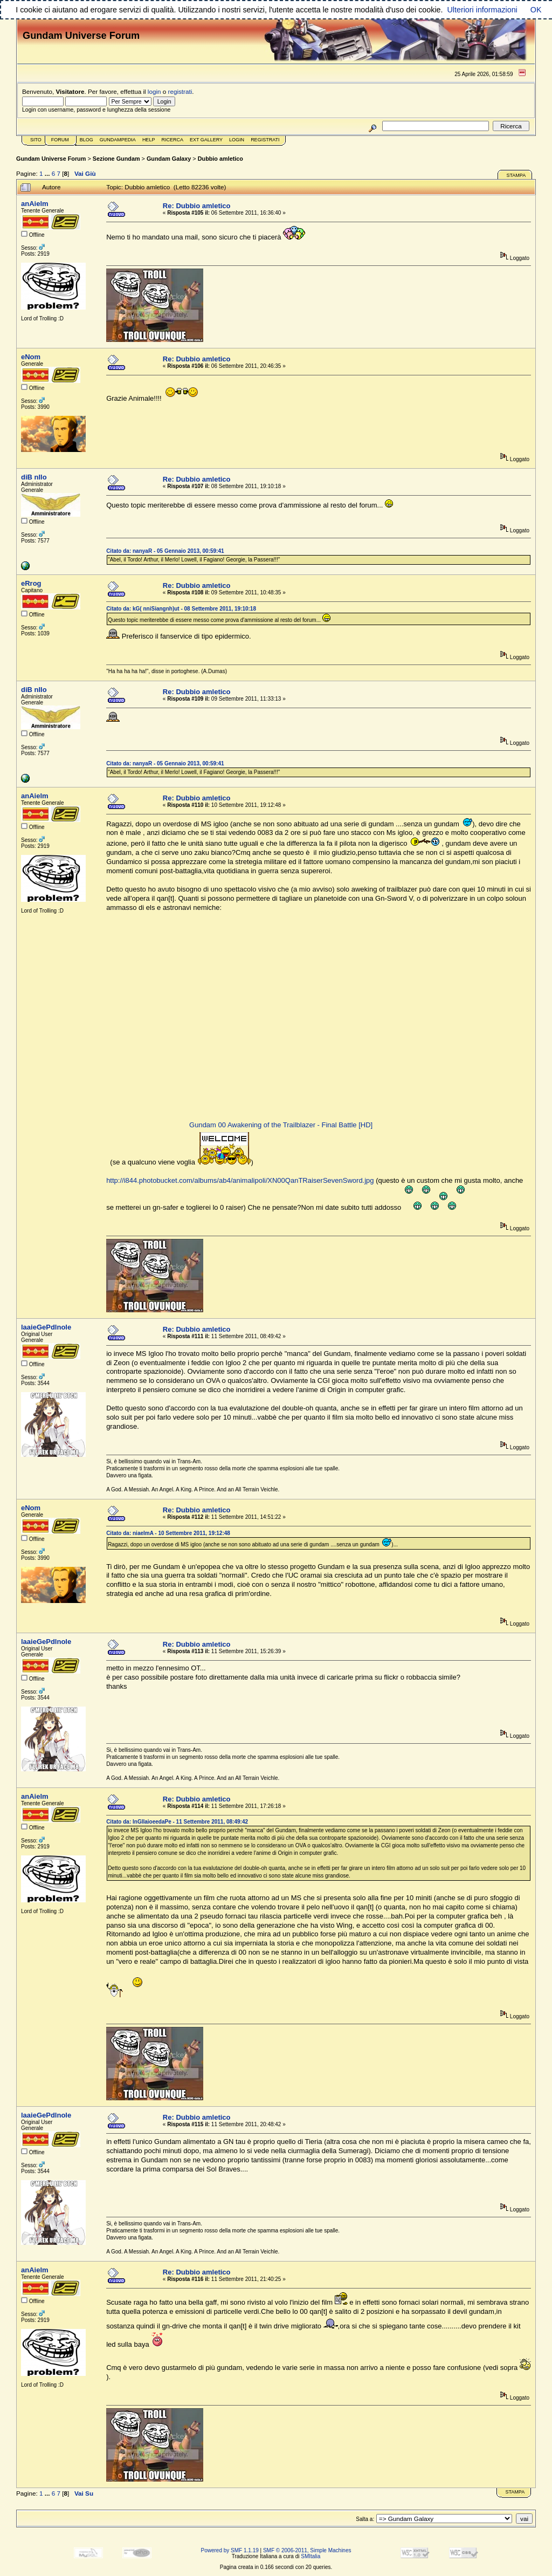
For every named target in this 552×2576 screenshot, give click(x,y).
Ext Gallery (206, 139)
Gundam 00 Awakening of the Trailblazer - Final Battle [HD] (280, 1125)
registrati (180, 91)
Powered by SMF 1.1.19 (230, 2550)
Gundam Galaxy (169, 158)
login (154, 91)
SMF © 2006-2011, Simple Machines (307, 2550)
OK (536, 9)
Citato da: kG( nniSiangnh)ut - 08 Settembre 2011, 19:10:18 (181, 609)
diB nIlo (34, 477)
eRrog (31, 583)
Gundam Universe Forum (51, 158)
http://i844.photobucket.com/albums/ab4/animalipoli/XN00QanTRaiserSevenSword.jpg (240, 1180)
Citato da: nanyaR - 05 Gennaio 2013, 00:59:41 (165, 551)
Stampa (516, 175)
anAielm (35, 204)
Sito (36, 139)
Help (148, 139)
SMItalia (310, 2556)
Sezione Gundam (116, 158)
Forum (60, 139)
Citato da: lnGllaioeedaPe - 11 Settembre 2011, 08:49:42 (177, 1822)
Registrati (265, 139)
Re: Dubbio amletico (197, 206)
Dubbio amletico (220, 158)
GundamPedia (118, 139)
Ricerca (172, 139)
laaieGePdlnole (46, 1327)
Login (236, 139)
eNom (30, 357)
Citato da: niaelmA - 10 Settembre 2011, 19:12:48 (168, 1533)
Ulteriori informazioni (482, 9)
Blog (86, 139)
